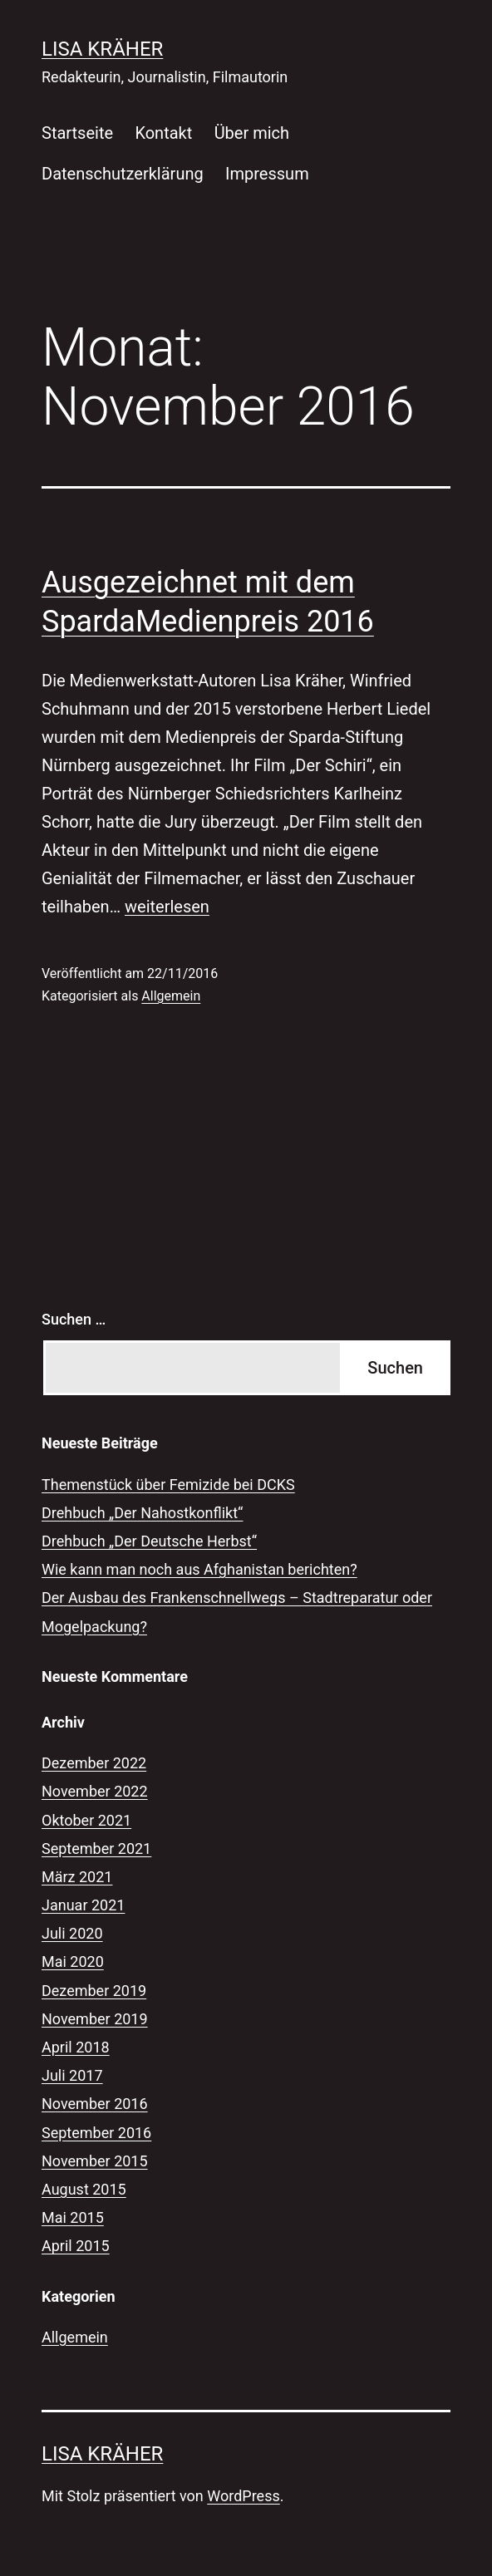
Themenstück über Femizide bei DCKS (168, 1484)
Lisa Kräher (102, 49)
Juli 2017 (72, 2075)
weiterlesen (167, 907)
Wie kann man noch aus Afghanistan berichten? (199, 1569)
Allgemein (170, 996)
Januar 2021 (83, 1905)
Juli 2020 (72, 1933)
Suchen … (74, 1319)
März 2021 (77, 1876)
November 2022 (95, 1791)
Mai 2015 (73, 2217)
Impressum (267, 174)
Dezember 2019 (94, 1990)
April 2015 (76, 2245)
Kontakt (163, 133)
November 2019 (95, 2019)
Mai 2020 (73, 1961)
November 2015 (95, 2161)
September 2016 (96, 2132)
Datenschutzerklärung (123, 174)
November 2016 (95, 2103)
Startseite (77, 133)
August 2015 (84, 2189)
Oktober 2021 (86, 1820)
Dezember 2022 (94, 1763)
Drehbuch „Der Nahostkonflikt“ (142, 1513)
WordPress (243, 2496)
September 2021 (96, 1848)
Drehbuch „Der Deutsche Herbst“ (149, 1541)
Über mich (251, 133)
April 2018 (76, 2047)
